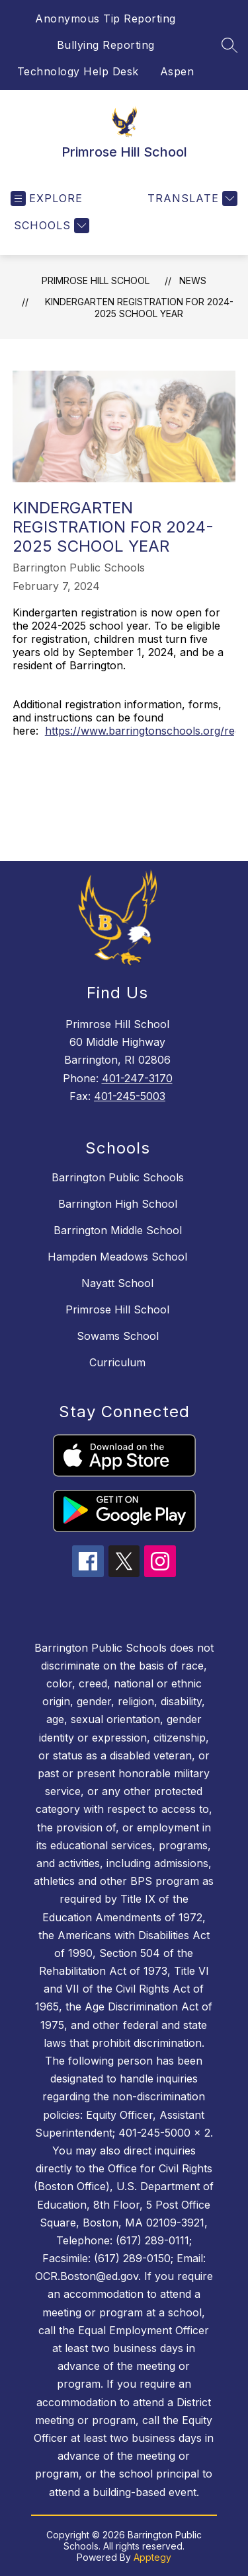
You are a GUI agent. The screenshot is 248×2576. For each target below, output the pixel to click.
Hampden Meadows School (117, 1256)
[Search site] (229, 45)
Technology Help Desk (78, 71)
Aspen (177, 71)
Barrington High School (117, 1203)
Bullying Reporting (106, 45)
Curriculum (117, 1362)
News (192, 280)
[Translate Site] (190, 198)
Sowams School (118, 1336)
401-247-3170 (137, 1078)
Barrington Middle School (118, 1230)
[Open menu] (47, 198)
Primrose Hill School (95, 280)
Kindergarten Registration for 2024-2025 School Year (139, 307)
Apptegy (152, 2557)
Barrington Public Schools (118, 1177)
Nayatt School (117, 1283)
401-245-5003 (129, 1096)
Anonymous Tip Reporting (105, 18)
